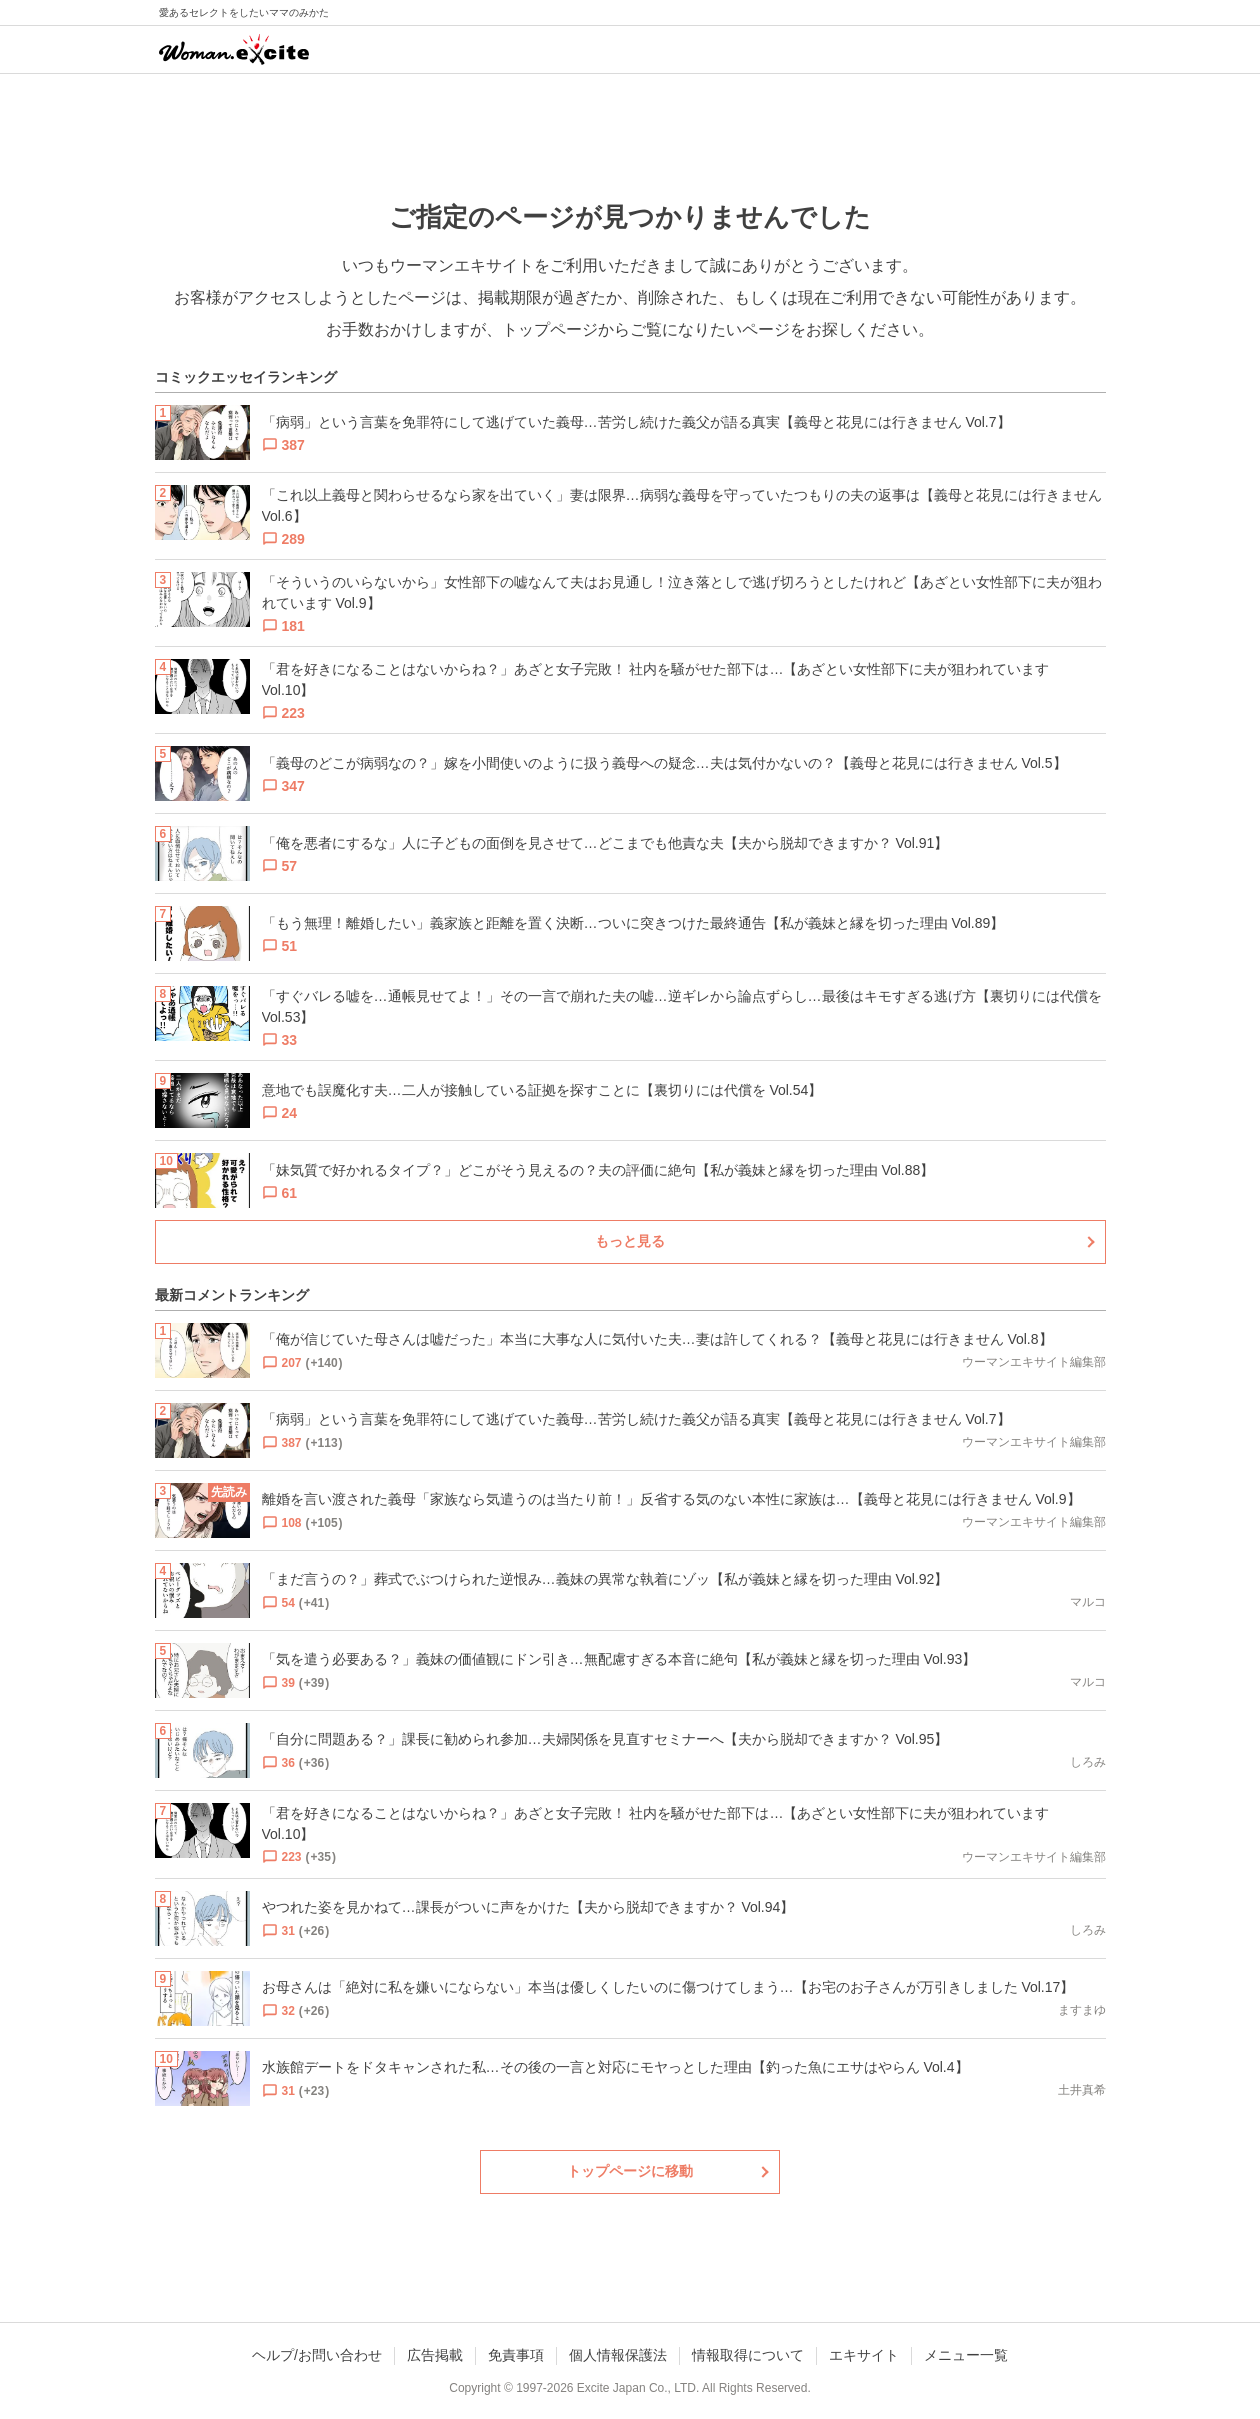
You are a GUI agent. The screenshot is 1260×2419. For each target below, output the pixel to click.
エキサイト (864, 2355)
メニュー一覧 (966, 2355)
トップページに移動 (630, 2171)
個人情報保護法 (618, 2355)
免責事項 (516, 2355)
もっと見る (630, 1241)
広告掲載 (435, 2355)
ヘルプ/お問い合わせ (317, 2355)
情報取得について (748, 2355)
